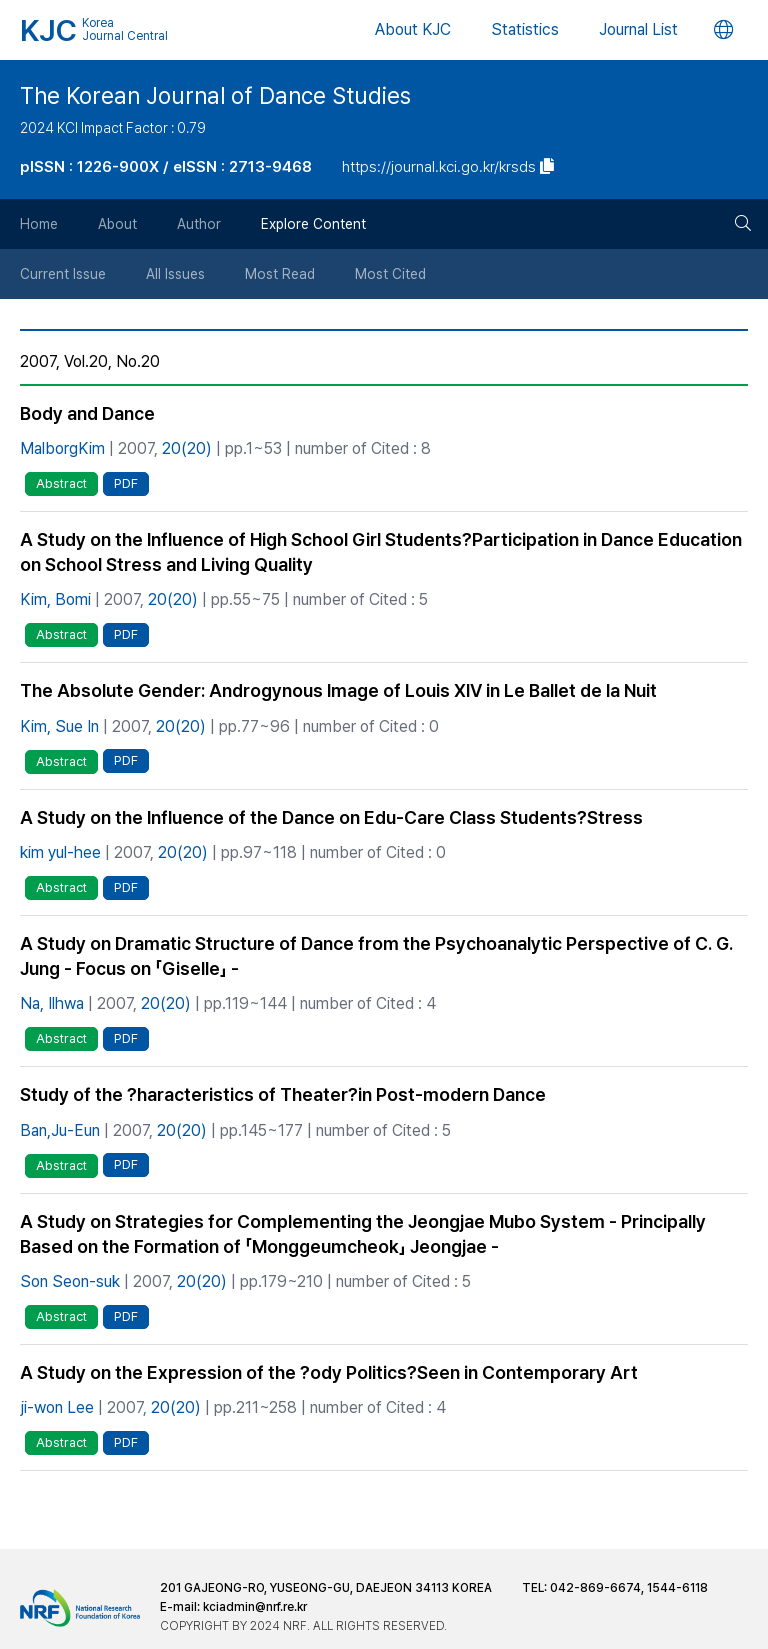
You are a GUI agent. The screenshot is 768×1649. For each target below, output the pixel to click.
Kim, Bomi (55, 599)
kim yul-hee (60, 852)
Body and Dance (87, 413)
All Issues (175, 274)
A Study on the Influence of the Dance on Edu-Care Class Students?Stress (331, 817)
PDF (126, 483)
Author (199, 224)
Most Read (280, 274)
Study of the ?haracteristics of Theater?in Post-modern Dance (283, 1094)
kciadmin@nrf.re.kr (255, 1607)
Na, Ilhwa (52, 1003)
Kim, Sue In (59, 726)
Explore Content (313, 224)
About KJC (413, 29)
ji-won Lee (57, 1407)
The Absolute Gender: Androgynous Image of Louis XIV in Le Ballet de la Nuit (338, 690)
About (117, 224)
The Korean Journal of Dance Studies (215, 96)
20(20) (187, 448)
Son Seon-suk (70, 1281)
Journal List (638, 29)
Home (39, 224)
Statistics (525, 29)
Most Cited (390, 274)
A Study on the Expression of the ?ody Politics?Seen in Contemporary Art (329, 1372)
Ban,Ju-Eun (60, 1130)
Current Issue (63, 274)
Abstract (61, 483)
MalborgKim (62, 448)
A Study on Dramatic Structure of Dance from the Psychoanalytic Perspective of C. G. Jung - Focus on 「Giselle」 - (376, 956)
